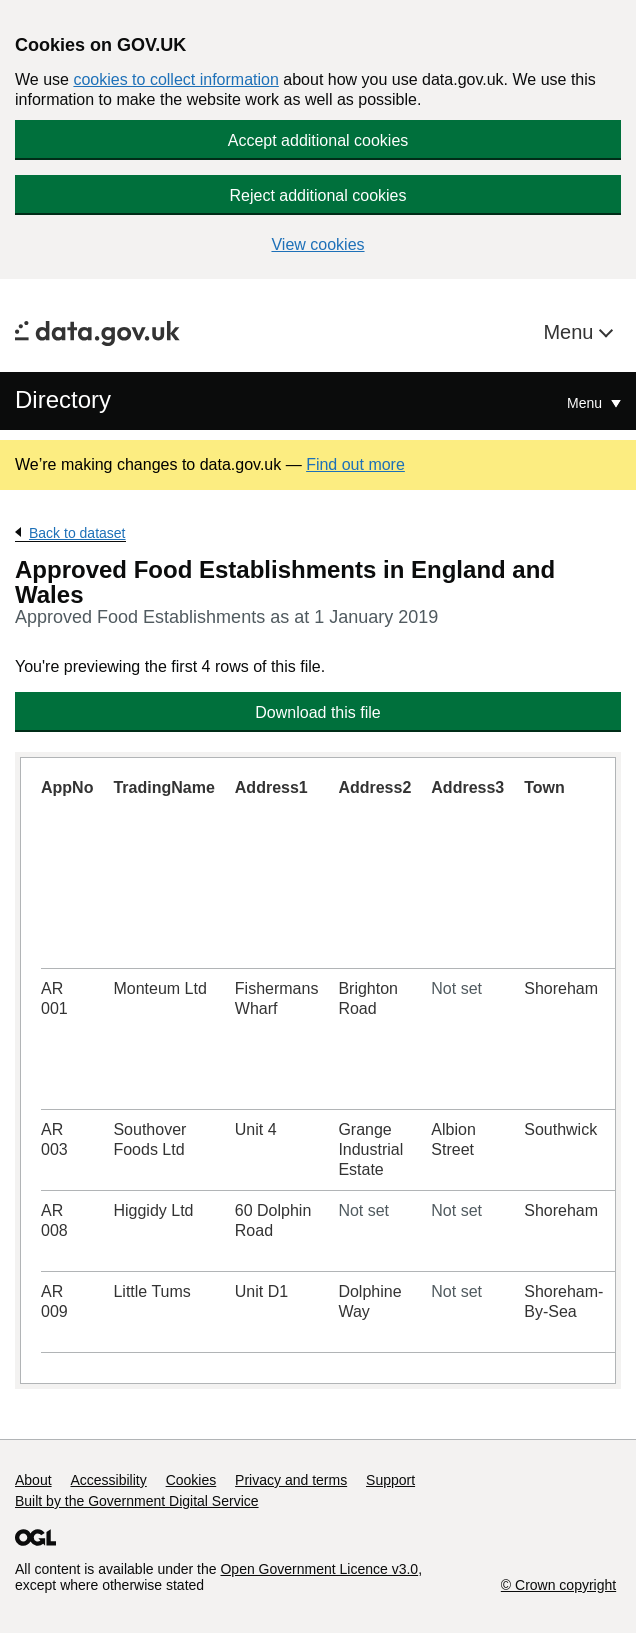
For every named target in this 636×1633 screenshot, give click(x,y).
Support (390, 1480)
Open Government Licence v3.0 (319, 1569)
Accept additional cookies (318, 140)
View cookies (317, 244)
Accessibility (108, 1480)
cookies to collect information (175, 79)
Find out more (355, 464)
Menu (571, 332)
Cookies (191, 1480)
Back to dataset (77, 533)
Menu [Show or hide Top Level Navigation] (586, 403)
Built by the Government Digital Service (137, 1501)
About (33, 1480)
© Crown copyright (558, 1585)
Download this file (317, 712)
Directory (63, 399)
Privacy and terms (291, 1480)
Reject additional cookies (318, 195)
